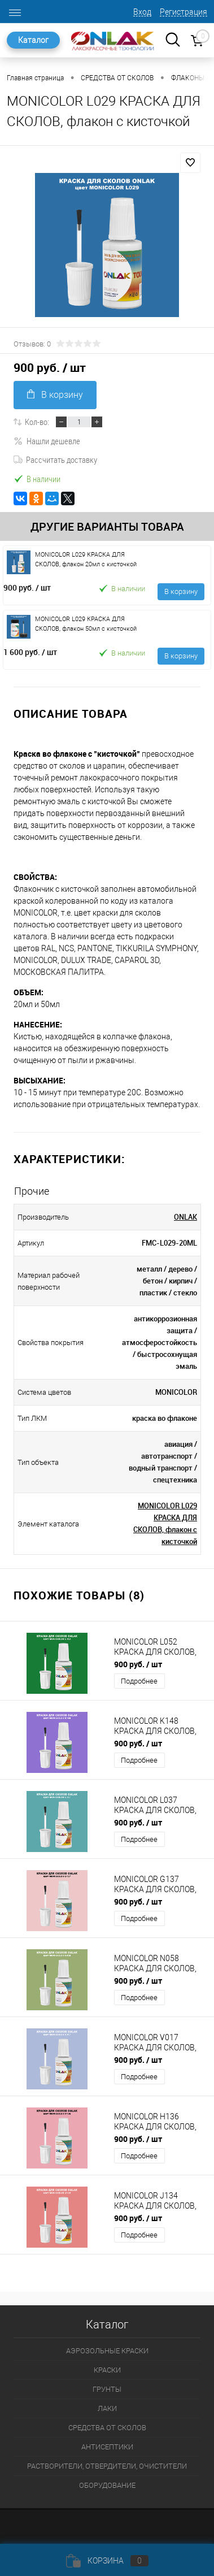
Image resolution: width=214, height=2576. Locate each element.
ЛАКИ (107, 2408)
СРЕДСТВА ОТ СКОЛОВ (107, 2427)
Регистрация (183, 11)
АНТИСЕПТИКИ (107, 2447)
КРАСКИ (107, 2370)
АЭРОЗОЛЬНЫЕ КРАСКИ (107, 2351)
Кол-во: (37, 421)
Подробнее (139, 1681)
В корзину (55, 394)
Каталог (33, 40)
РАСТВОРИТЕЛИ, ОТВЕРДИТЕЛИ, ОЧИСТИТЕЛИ (107, 2466)
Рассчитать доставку (55, 459)
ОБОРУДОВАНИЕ (107, 2485)
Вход (142, 11)
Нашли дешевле (47, 440)
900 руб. (27, 587)
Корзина (107, 2560)
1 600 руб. (30, 652)
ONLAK (185, 1217)
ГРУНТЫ (107, 2389)
